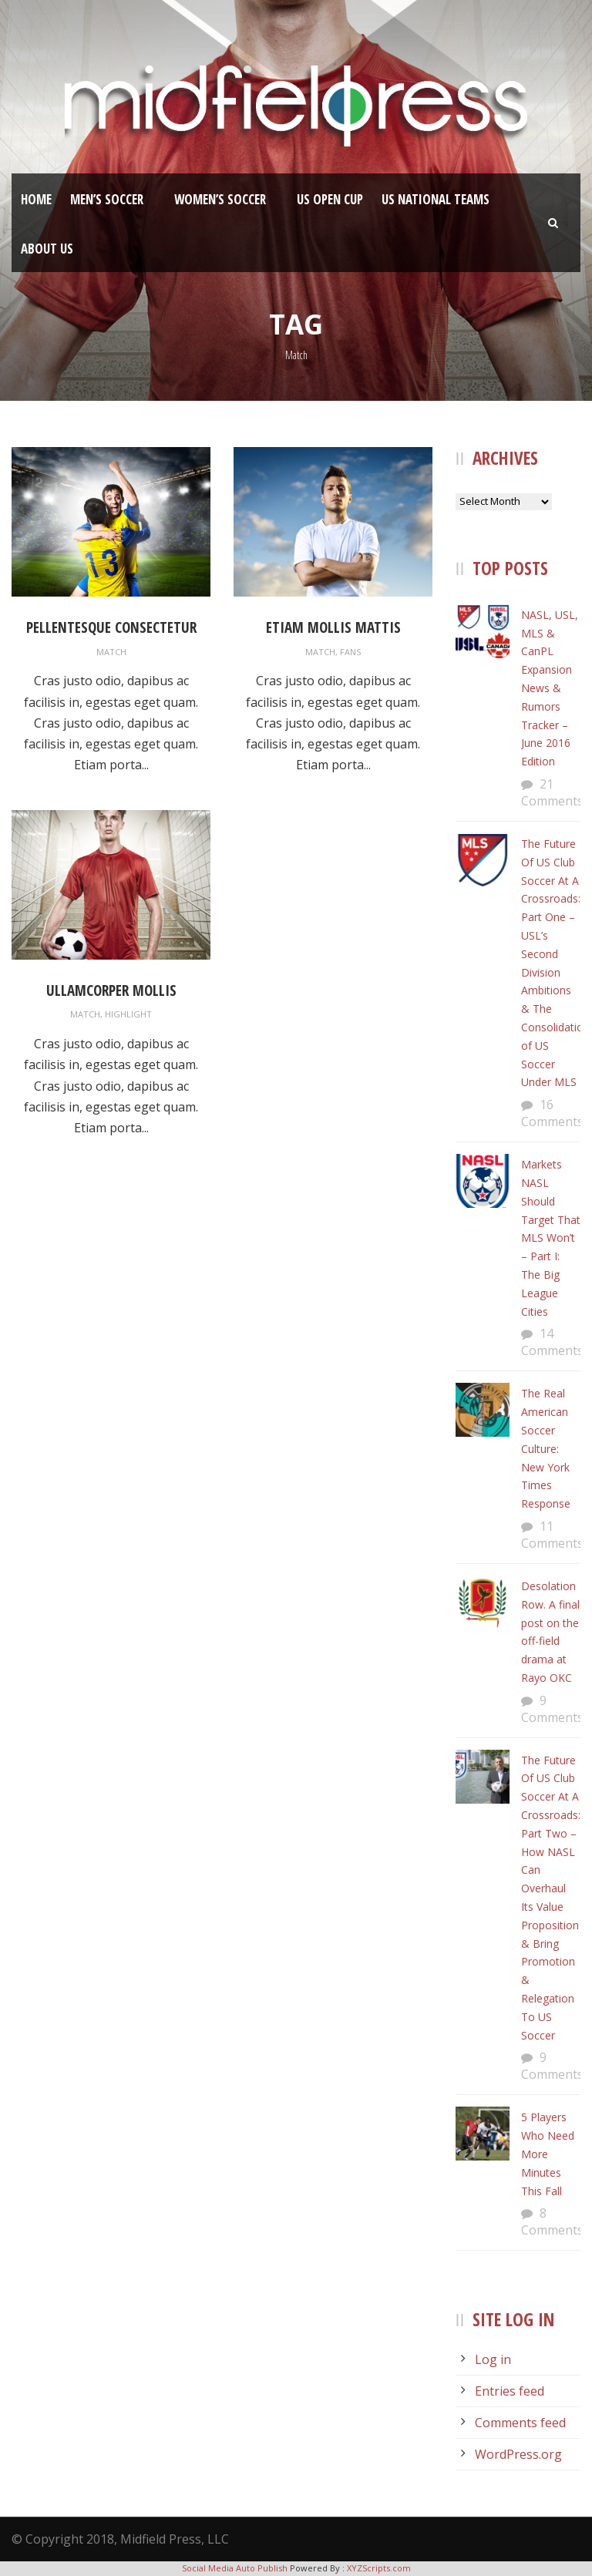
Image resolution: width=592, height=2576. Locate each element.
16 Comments (552, 1113)
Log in (493, 2359)
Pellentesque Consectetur (111, 627)
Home (36, 199)
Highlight (128, 1014)
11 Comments (552, 1535)
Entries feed (509, 2391)
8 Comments (552, 2221)
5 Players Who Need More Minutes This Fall (547, 2154)
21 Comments (552, 792)
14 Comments (552, 1342)
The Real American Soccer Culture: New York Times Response (545, 1448)
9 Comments (552, 1709)
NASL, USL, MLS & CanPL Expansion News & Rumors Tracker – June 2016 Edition (549, 687)
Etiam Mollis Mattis (333, 627)
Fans (350, 651)
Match (111, 651)
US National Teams (435, 199)
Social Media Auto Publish (235, 2568)
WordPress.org (518, 2454)
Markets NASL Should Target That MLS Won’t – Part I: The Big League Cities (550, 1237)
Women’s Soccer (220, 199)
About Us (47, 248)
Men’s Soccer (106, 199)
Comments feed (520, 2422)
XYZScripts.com (379, 2568)
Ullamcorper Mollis (111, 990)
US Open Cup (330, 199)
